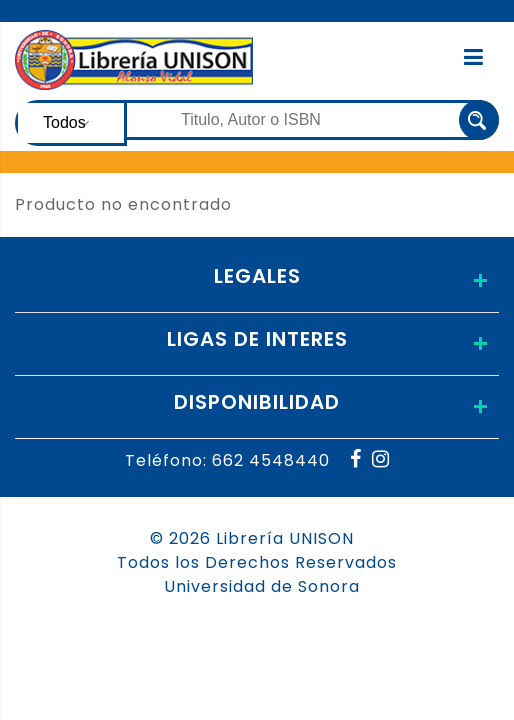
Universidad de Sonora (262, 586)
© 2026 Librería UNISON (252, 538)
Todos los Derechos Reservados (257, 562)
